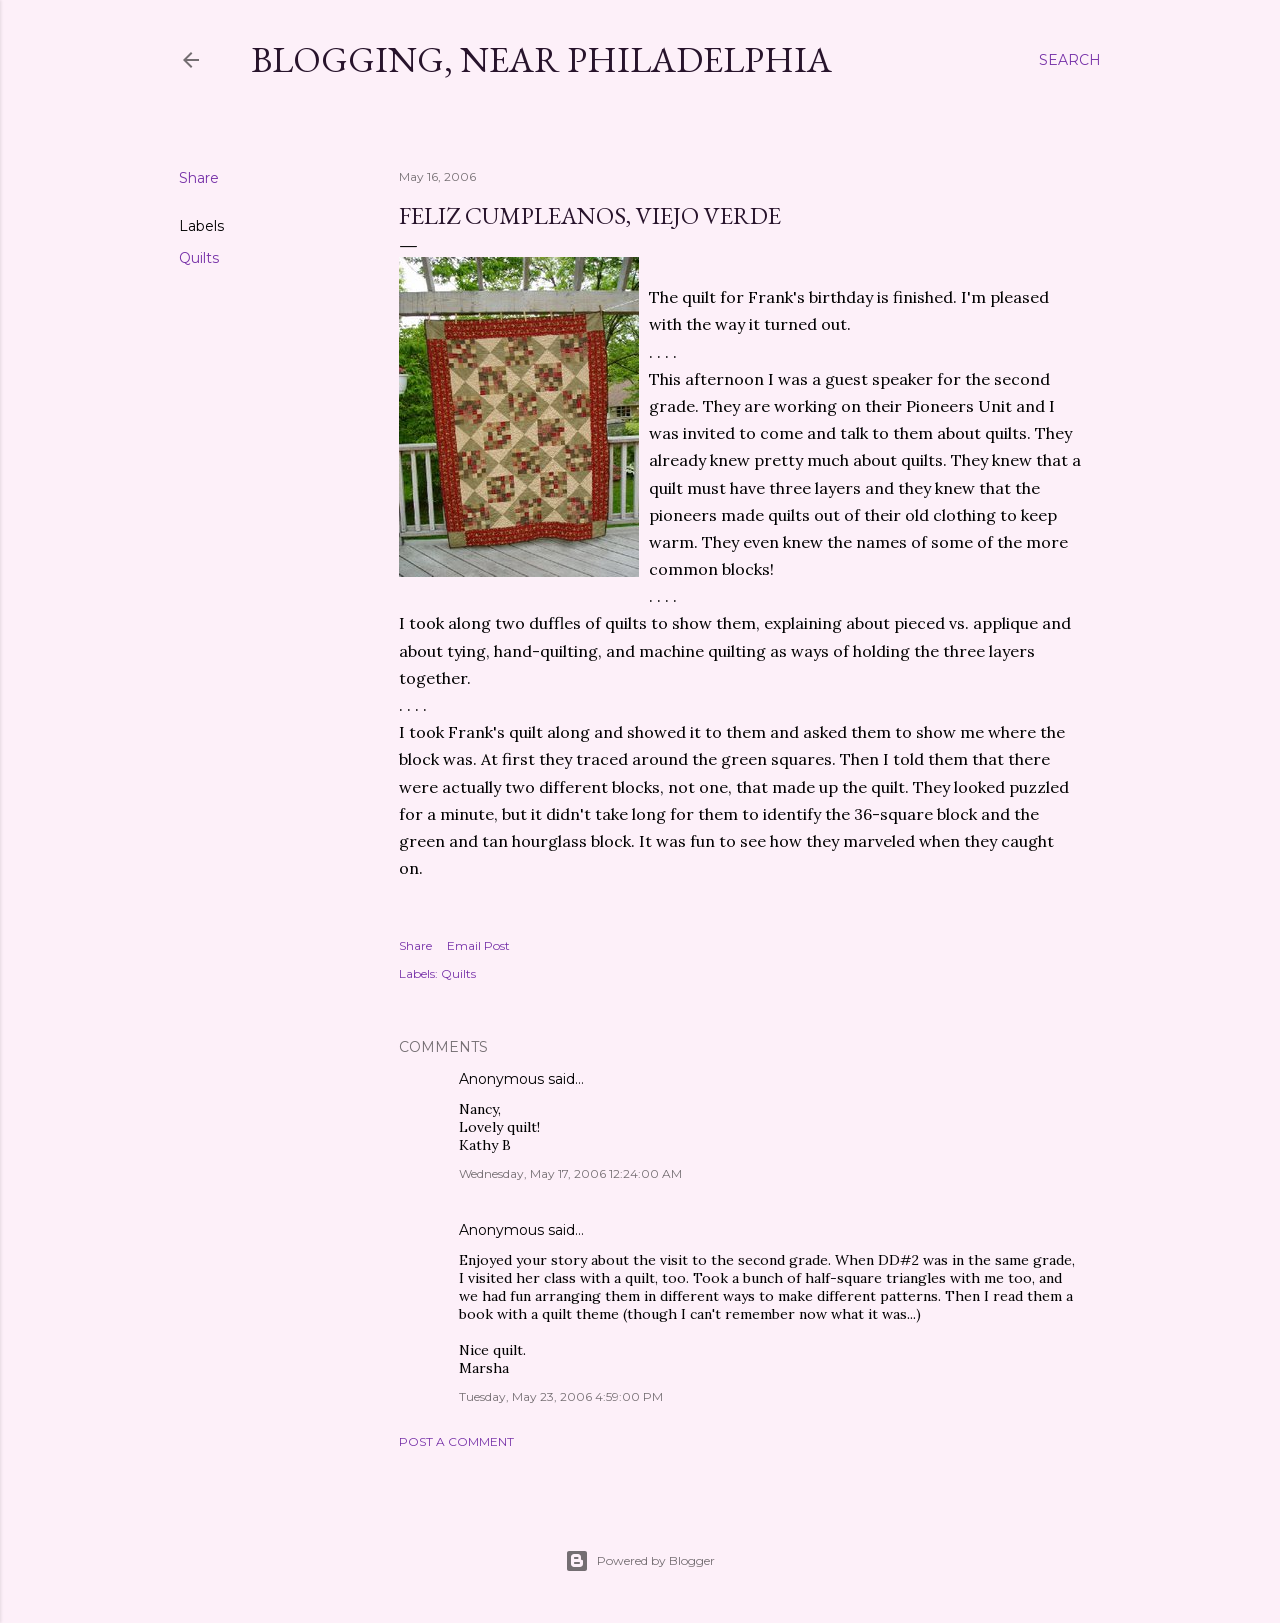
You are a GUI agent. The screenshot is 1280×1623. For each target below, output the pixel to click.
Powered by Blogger (640, 1561)
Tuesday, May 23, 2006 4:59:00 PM (561, 1396)
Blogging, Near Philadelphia (541, 59)
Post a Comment (456, 1441)
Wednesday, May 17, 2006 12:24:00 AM (570, 1173)
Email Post (478, 945)
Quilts (199, 258)
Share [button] (199, 178)
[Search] (1070, 60)
